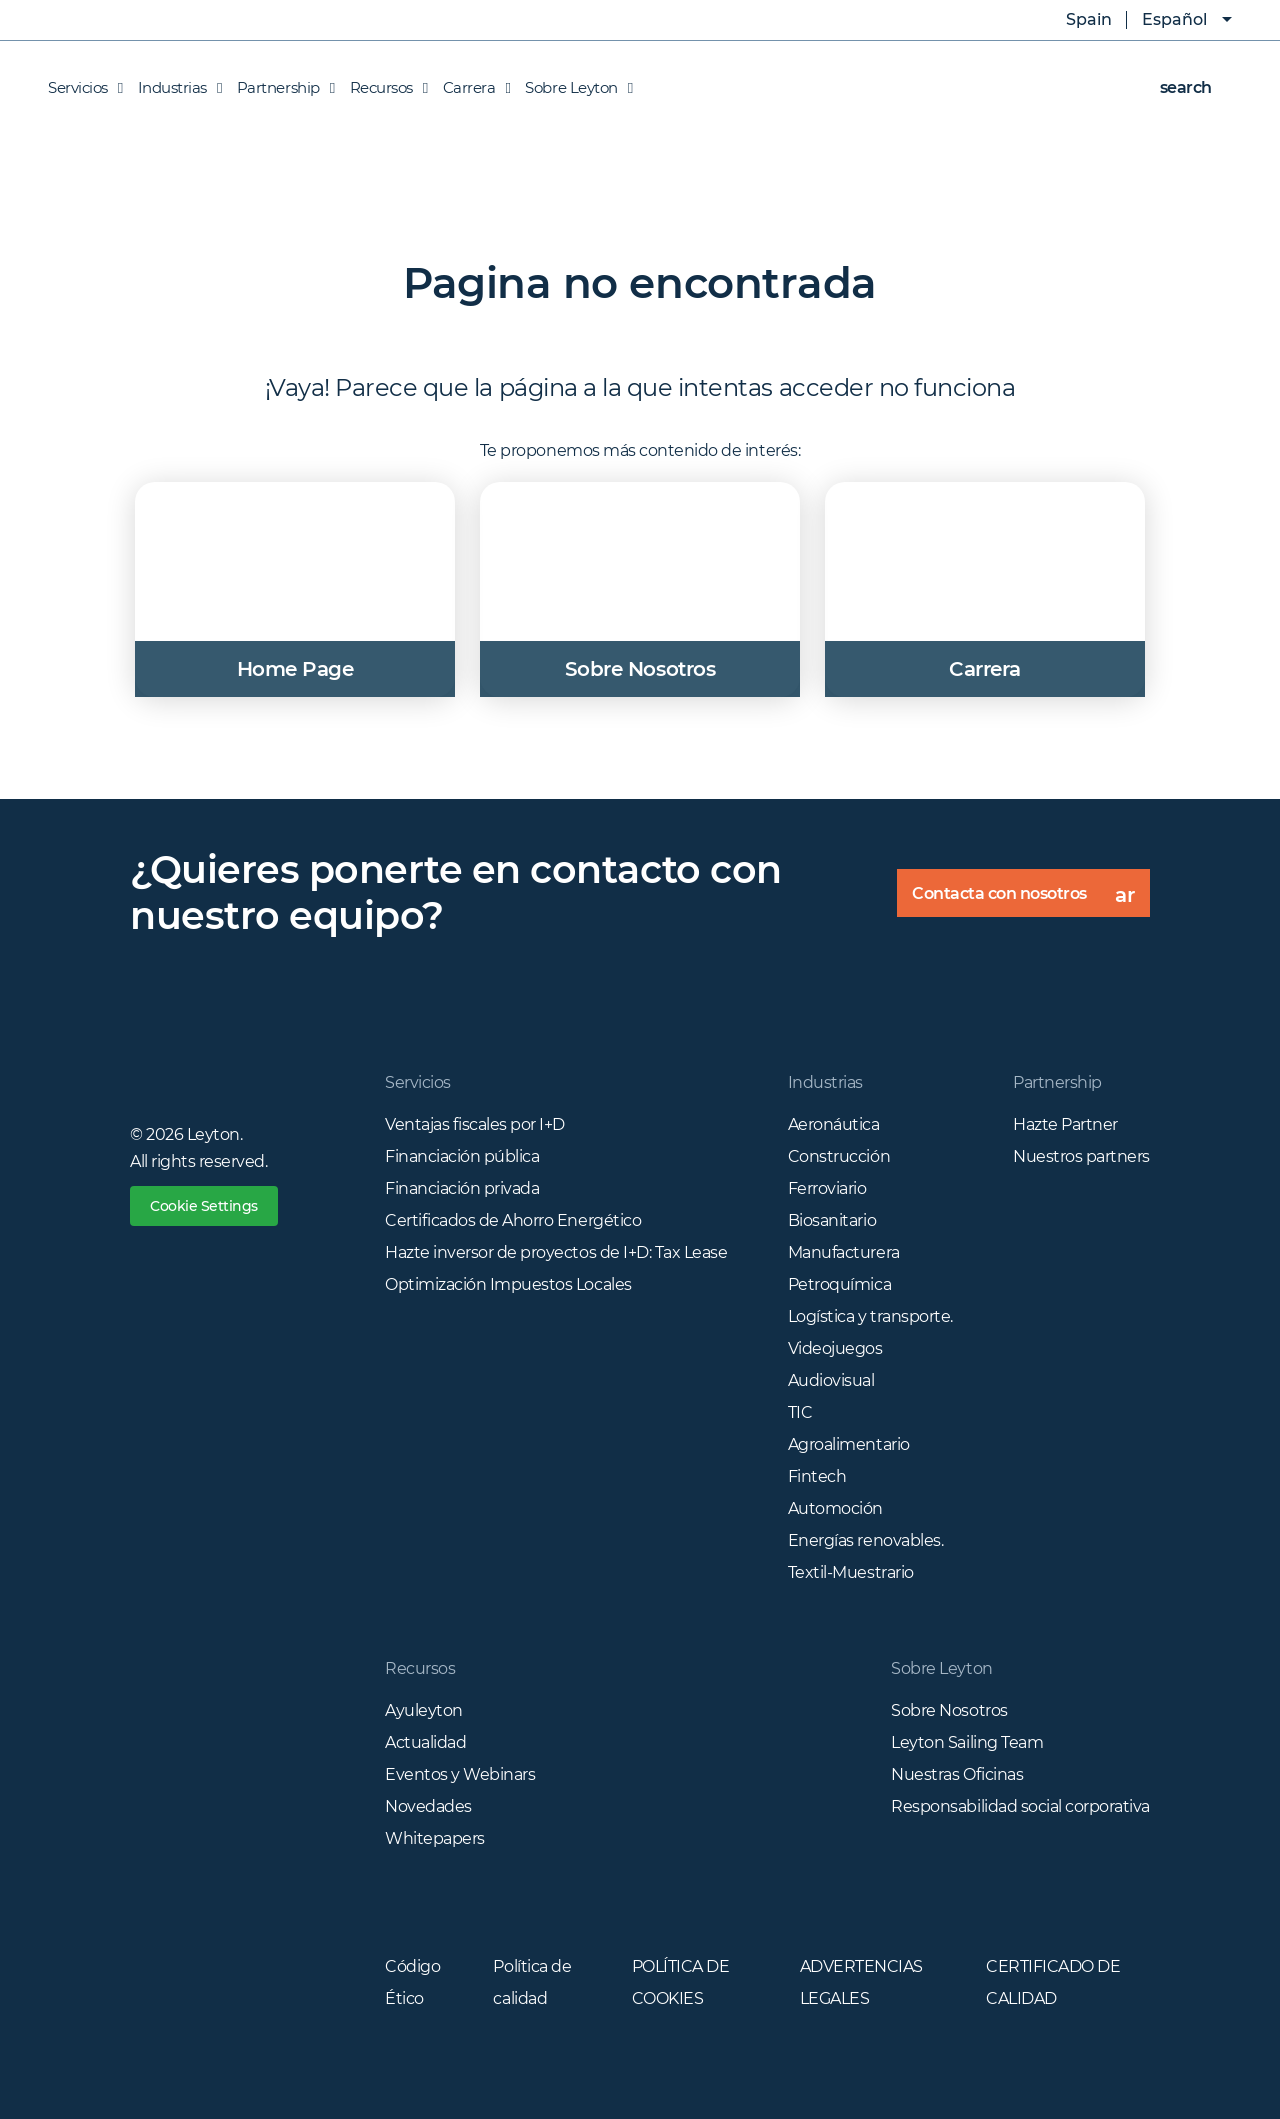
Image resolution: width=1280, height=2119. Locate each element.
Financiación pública (462, 1156)
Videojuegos (835, 1348)
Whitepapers (435, 1838)
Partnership (281, 88)
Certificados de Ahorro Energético (513, 1220)
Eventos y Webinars (460, 1774)
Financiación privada (462, 1188)
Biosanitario (832, 1220)
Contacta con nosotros (1031, 900)
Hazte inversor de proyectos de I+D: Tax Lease (556, 1252)
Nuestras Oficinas (957, 1774)
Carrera (472, 88)
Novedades (428, 1806)
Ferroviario (827, 1188)
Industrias (175, 88)
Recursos (384, 88)
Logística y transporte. (870, 1316)
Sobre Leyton (573, 88)
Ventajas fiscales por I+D (475, 1124)
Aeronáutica (834, 1124)
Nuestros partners (1081, 1156)
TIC (800, 1412)
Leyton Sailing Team (967, 1742)
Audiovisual (831, 1380)
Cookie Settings (204, 1206)
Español (1174, 19)
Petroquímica (839, 1284)
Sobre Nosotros (949, 1710)
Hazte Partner (1065, 1124)
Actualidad (425, 1742)
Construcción (839, 1156)
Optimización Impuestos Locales (508, 1284)
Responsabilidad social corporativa (1020, 1806)
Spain (1074, 20)
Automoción (835, 1508)
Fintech (817, 1476)
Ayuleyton (424, 1710)
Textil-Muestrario (851, 1572)
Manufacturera (844, 1252)
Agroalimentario (849, 1444)
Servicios (85, 88)
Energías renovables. (865, 1540)
